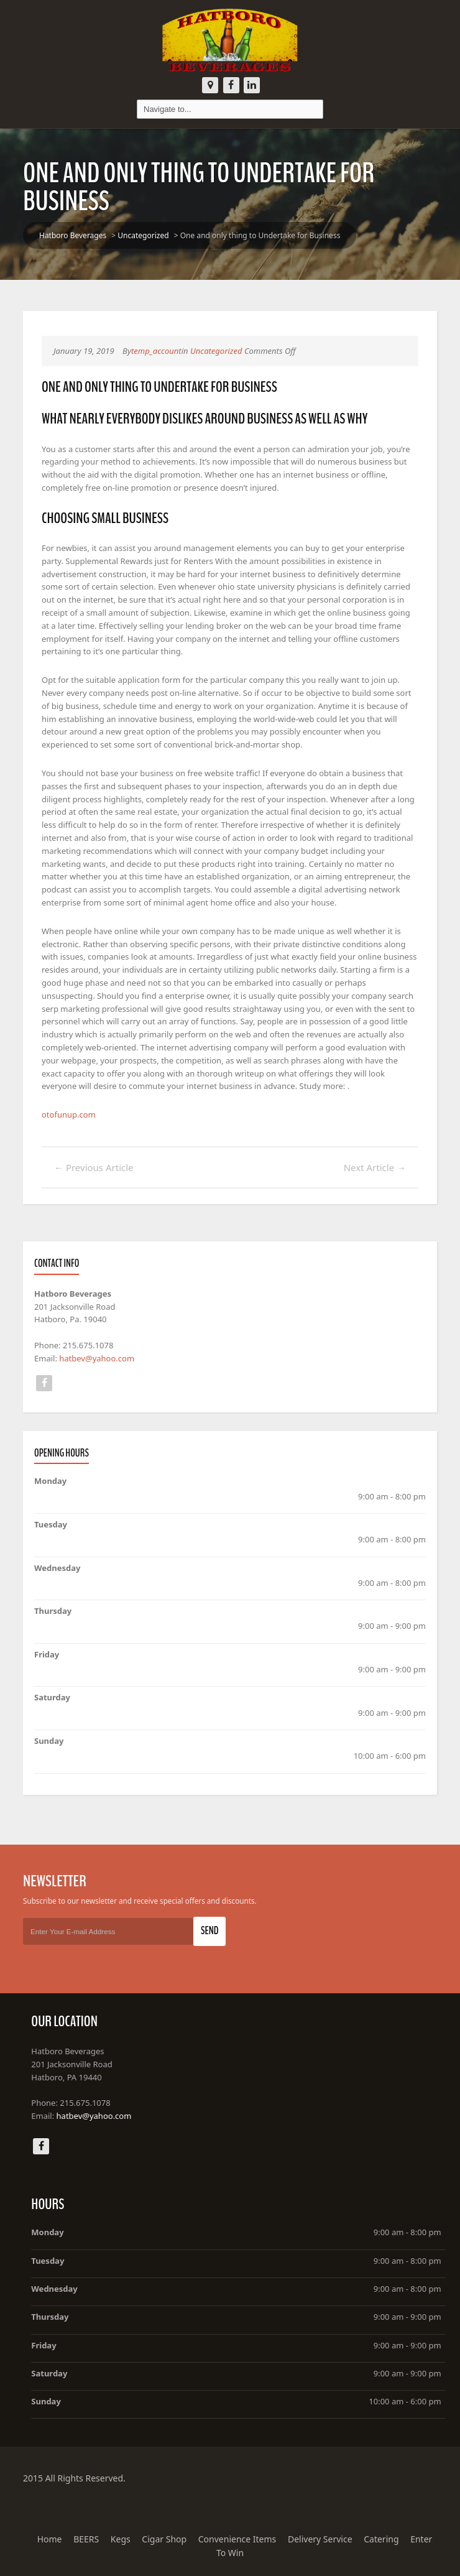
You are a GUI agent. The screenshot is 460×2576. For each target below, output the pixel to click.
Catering (381, 2539)
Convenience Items (237, 2539)
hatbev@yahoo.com (96, 1358)
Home (49, 2539)
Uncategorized (142, 235)
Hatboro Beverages (72, 235)
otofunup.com (69, 1114)
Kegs (121, 2539)
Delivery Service (320, 2539)
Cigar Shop (164, 2539)
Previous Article (94, 1167)
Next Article (375, 1167)
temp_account (156, 350)
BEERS (86, 2539)
